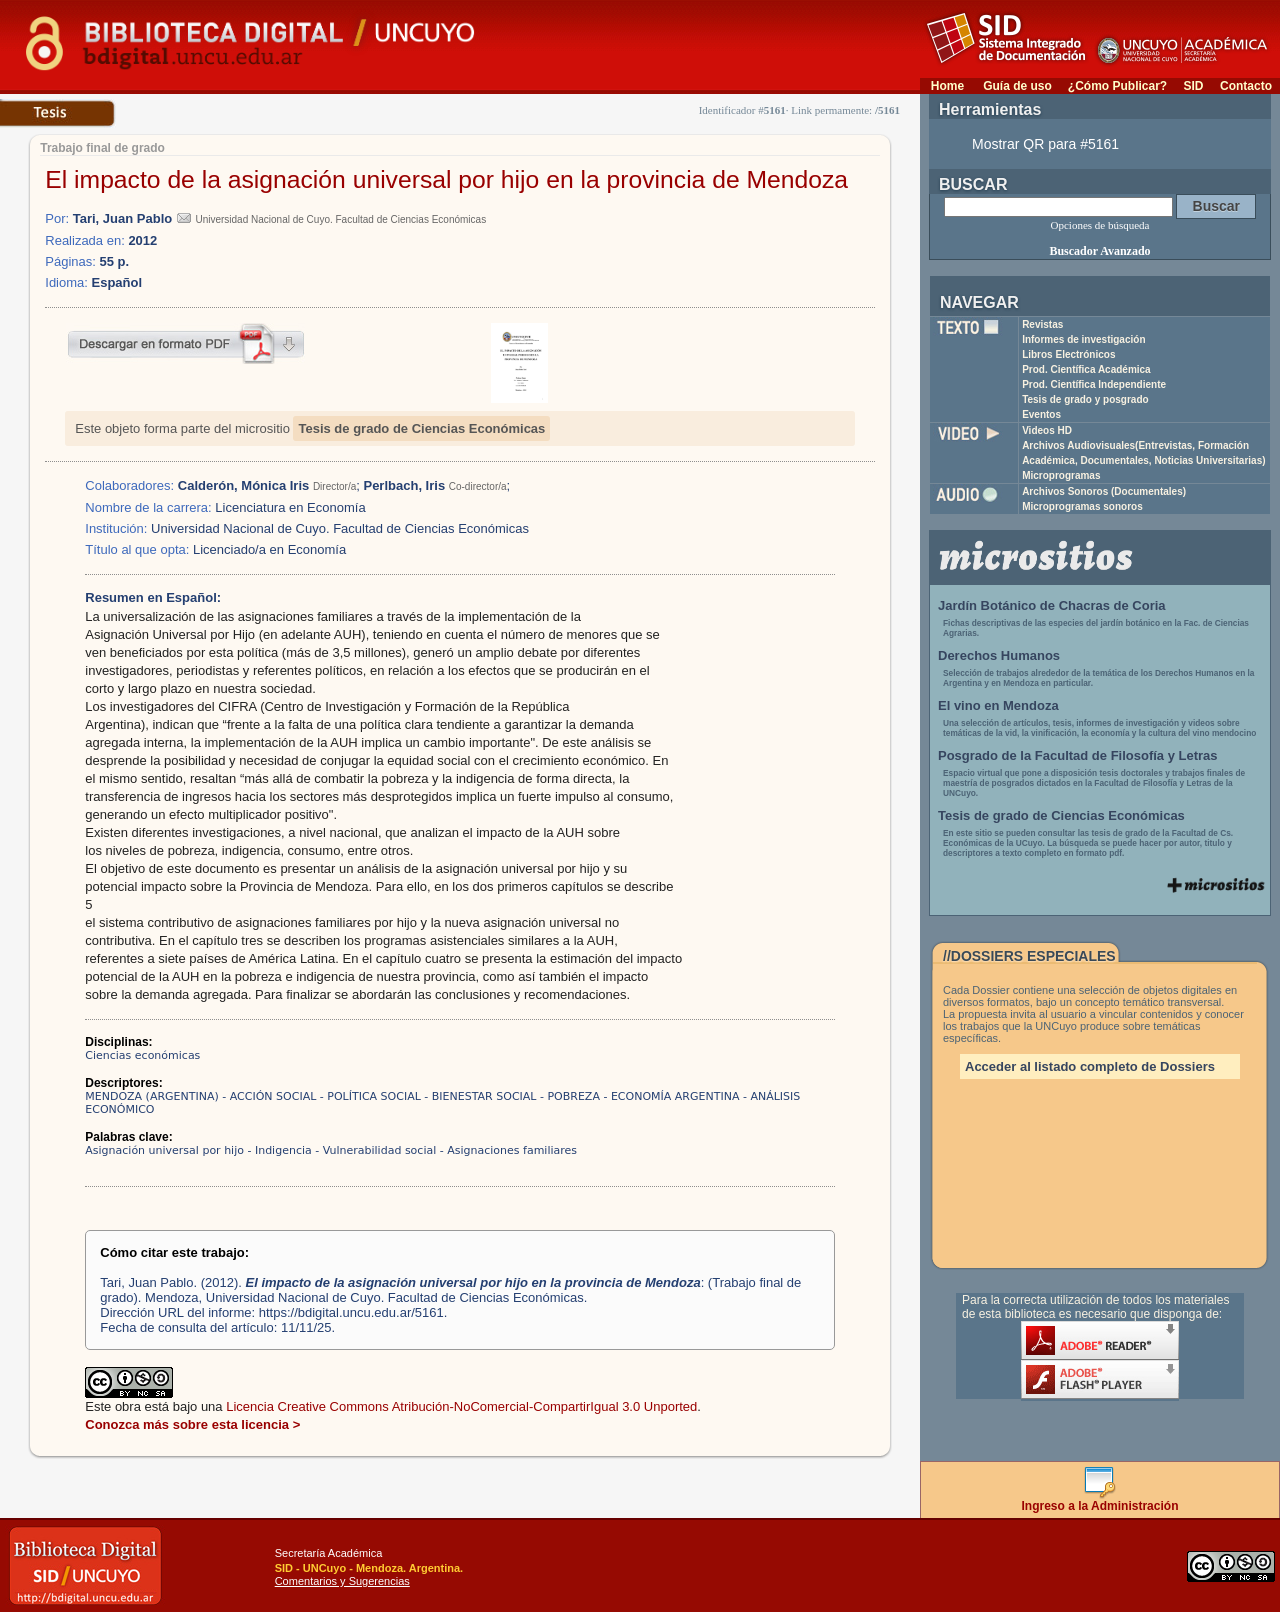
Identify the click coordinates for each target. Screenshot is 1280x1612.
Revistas (1042, 324)
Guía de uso (1017, 86)
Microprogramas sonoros (1082, 506)
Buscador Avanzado (1099, 251)
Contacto (1246, 86)
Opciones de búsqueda (1100, 225)
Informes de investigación (1083, 339)
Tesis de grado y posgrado (1085, 399)
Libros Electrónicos (1068, 354)
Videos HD (1047, 430)
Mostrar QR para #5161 (1045, 144)
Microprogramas (1061, 475)
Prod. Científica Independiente (1094, 384)
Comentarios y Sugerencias (342, 1581)
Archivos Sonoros (1104, 491)
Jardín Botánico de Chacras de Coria (1052, 605)
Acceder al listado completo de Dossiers (1090, 1066)
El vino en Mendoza (998, 705)
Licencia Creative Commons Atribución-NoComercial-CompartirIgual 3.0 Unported (461, 1406)
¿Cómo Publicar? (1117, 86)
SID (1193, 86)
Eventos (1041, 414)
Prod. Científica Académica (1086, 369)
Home (947, 86)
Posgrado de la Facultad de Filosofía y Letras (1078, 755)
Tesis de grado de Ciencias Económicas (421, 428)
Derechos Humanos (999, 655)
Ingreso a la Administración (1100, 1500)
